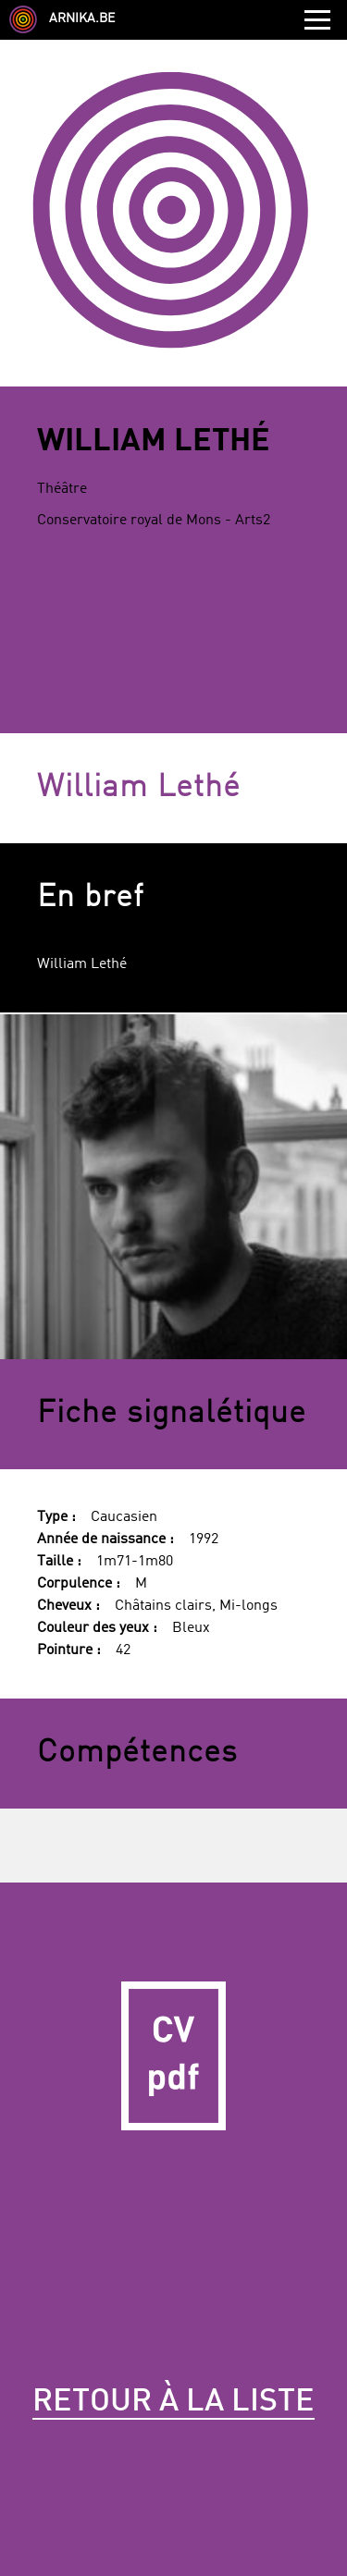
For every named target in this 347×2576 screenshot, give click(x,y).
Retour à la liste (173, 2402)
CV (173, 2056)
